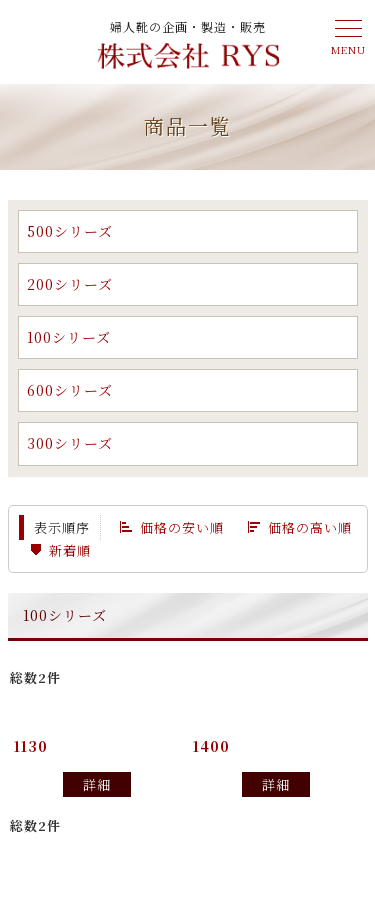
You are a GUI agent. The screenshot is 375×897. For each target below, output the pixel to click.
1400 (211, 746)
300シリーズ (70, 443)
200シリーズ (70, 284)
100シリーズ (69, 337)
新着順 (70, 550)
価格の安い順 (182, 527)
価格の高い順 (310, 527)
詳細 (97, 784)
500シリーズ (70, 231)
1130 (31, 746)
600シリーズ (70, 390)
